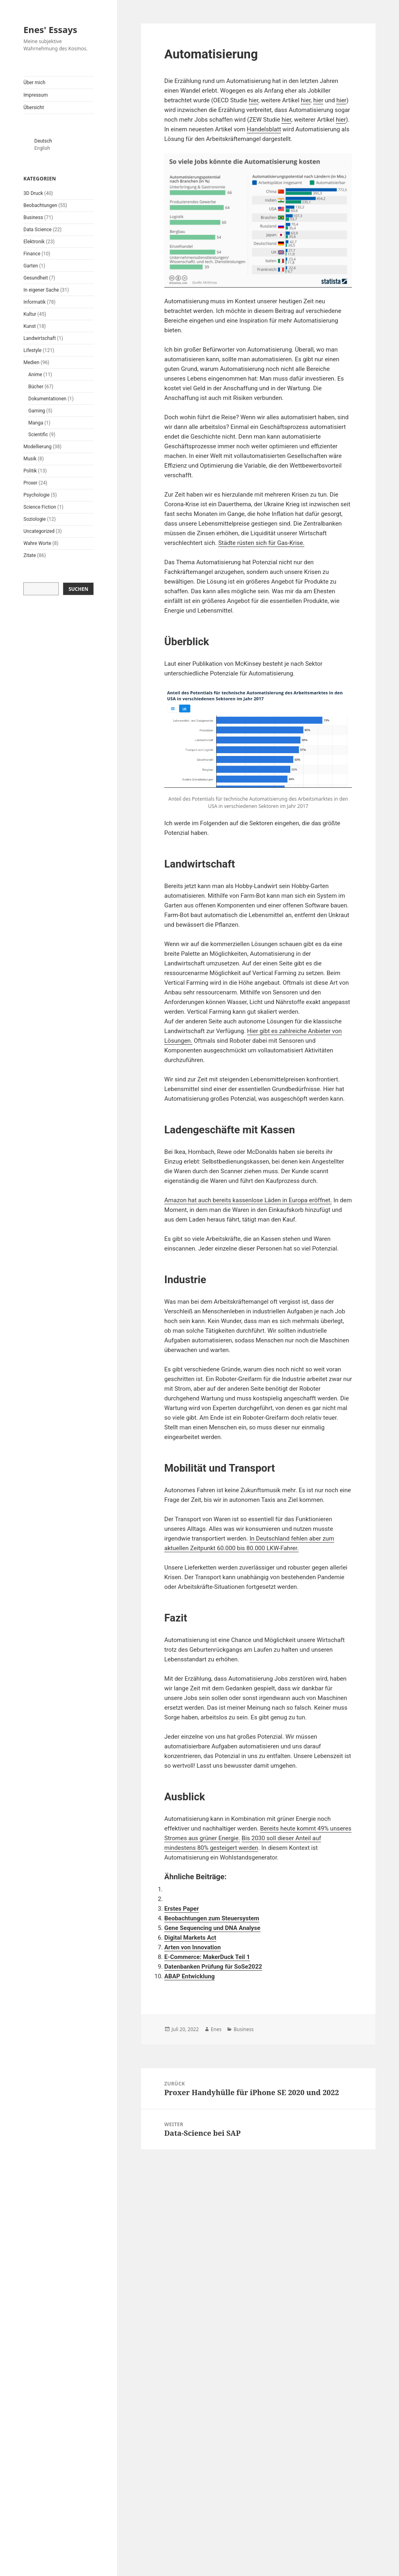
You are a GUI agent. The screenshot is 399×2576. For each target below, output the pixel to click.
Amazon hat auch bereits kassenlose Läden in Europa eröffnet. (248, 1200)
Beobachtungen (40, 205)
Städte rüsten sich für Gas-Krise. (261, 543)
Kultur (29, 314)
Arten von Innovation (192, 1947)
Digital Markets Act (190, 1937)
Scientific (38, 434)
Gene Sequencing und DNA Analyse (212, 1928)
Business (33, 217)
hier (253, 100)
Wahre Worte (37, 543)
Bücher (35, 386)
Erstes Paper (181, 1908)
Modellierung (37, 446)
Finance (31, 254)
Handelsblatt (264, 129)
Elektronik (34, 241)
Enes (216, 2029)
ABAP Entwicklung (189, 1976)
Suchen (78, 589)
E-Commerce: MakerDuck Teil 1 (207, 1957)
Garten (30, 266)
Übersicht (33, 107)
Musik (29, 459)
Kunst (29, 326)
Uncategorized (38, 531)
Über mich (34, 82)
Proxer (30, 483)
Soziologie (34, 519)
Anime (35, 374)
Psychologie (36, 495)
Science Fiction (39, 507)
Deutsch (43, 141)
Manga (35, 423)
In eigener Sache (41, 290)
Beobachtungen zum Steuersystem (211, 1918)
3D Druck (33, 193)
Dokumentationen (47, 399)
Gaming (36, 411)
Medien (31, 362)
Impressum (35, 95)
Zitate (29, 555)
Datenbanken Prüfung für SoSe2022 (213, 1966)
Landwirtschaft (39, 338)
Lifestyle (32, 350)
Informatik (34, 302)
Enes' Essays (50, 29)
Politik (30, 471)
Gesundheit (35, 278)
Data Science (37, 229)
